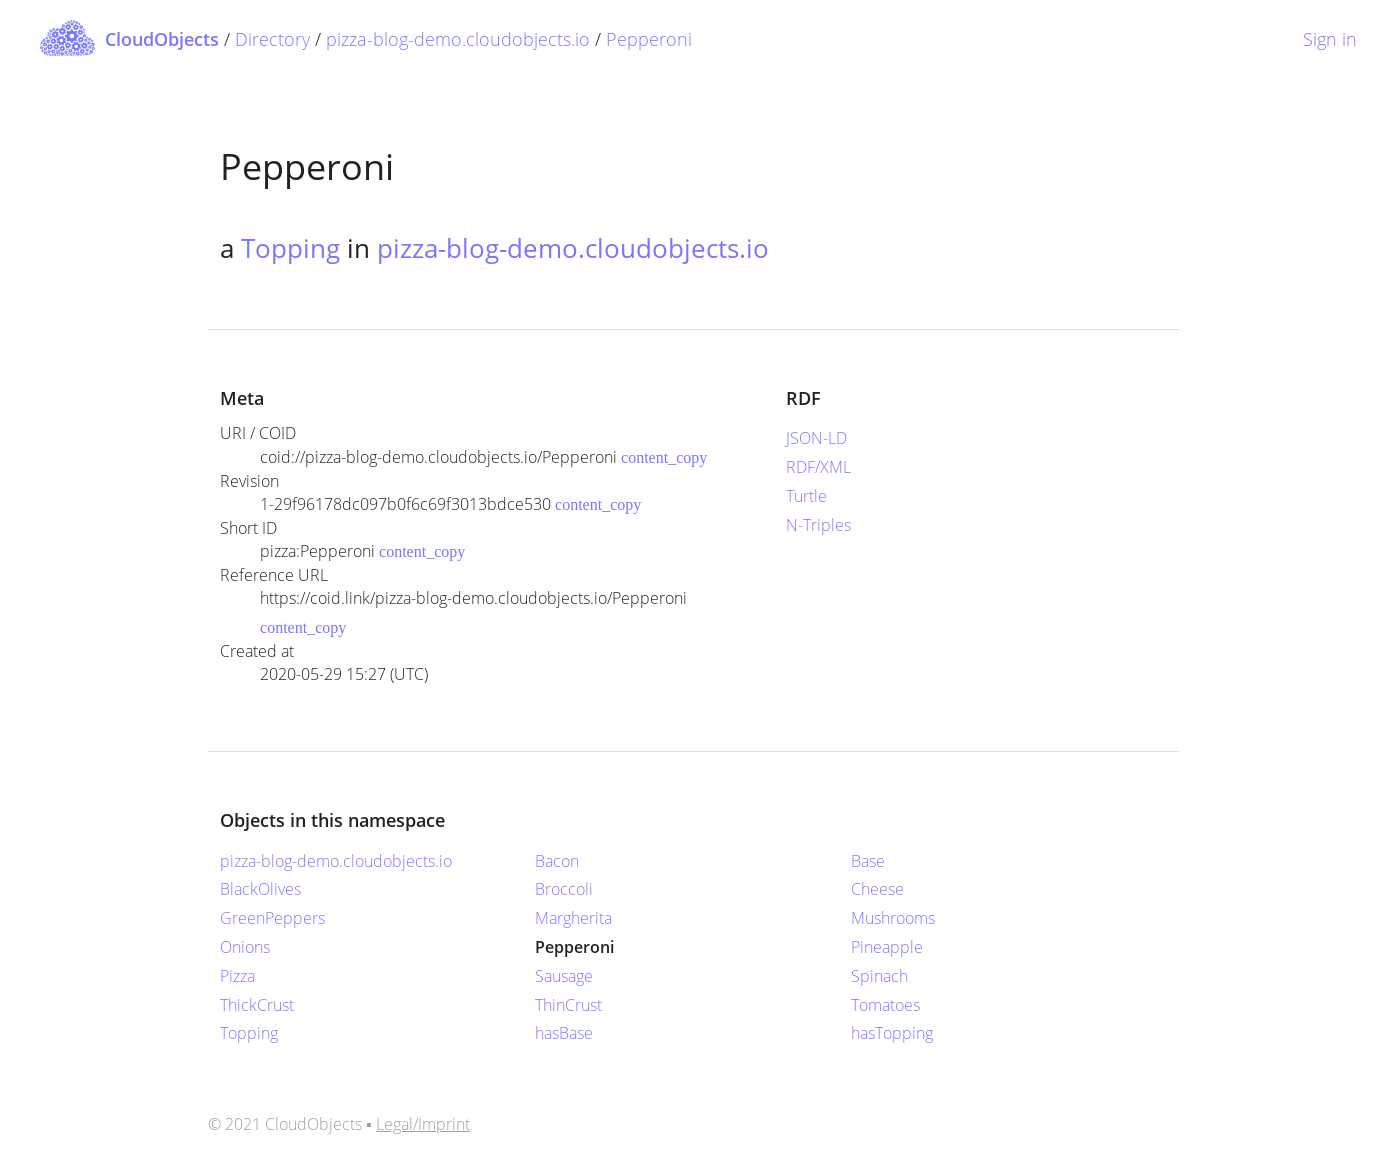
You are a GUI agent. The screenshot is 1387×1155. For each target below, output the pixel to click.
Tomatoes (885, 1005)
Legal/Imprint (423, 1124)
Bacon (557, 861)
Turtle (806, 496)
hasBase (564, 1033)
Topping (290, 248)
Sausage (564, 976)
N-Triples (818, 525)
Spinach (879, 976)
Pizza (237, 976)
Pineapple (887, 947)
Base (868, 861)
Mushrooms (893, 918)
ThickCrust (257, 1005)
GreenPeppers (272, 918)
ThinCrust (568, 1005)
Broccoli (564, 889)
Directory (272, 39)
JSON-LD (816, 438)
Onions (245, 947)
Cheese (877, 889)
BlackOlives (260, 889)
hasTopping (892, 1033)
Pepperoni (649, 39)
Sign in (1330, 39)
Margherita (573, 918)
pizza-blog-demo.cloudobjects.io (458, 39)
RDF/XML (818, 467)
